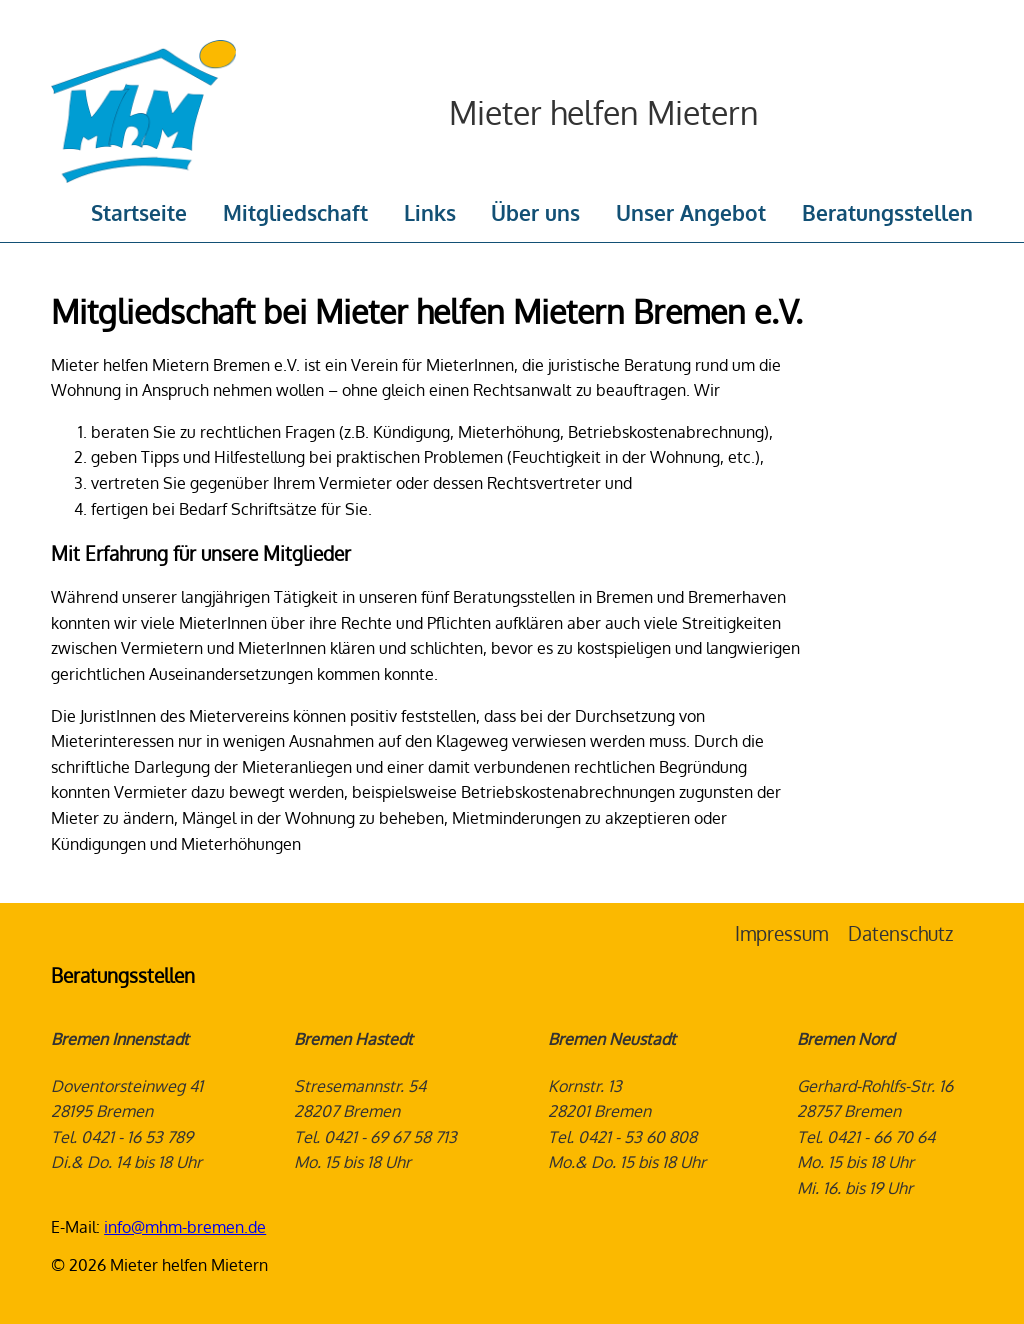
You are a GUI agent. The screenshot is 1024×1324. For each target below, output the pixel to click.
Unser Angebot (691, 213)
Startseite (139, 213)
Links (430, 213)
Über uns (535, 213)
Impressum (781, 933)
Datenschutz (900, 933)
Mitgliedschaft (295, 213)
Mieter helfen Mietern (604, 112)
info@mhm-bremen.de (185, 1227)
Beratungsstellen (887, 213)
